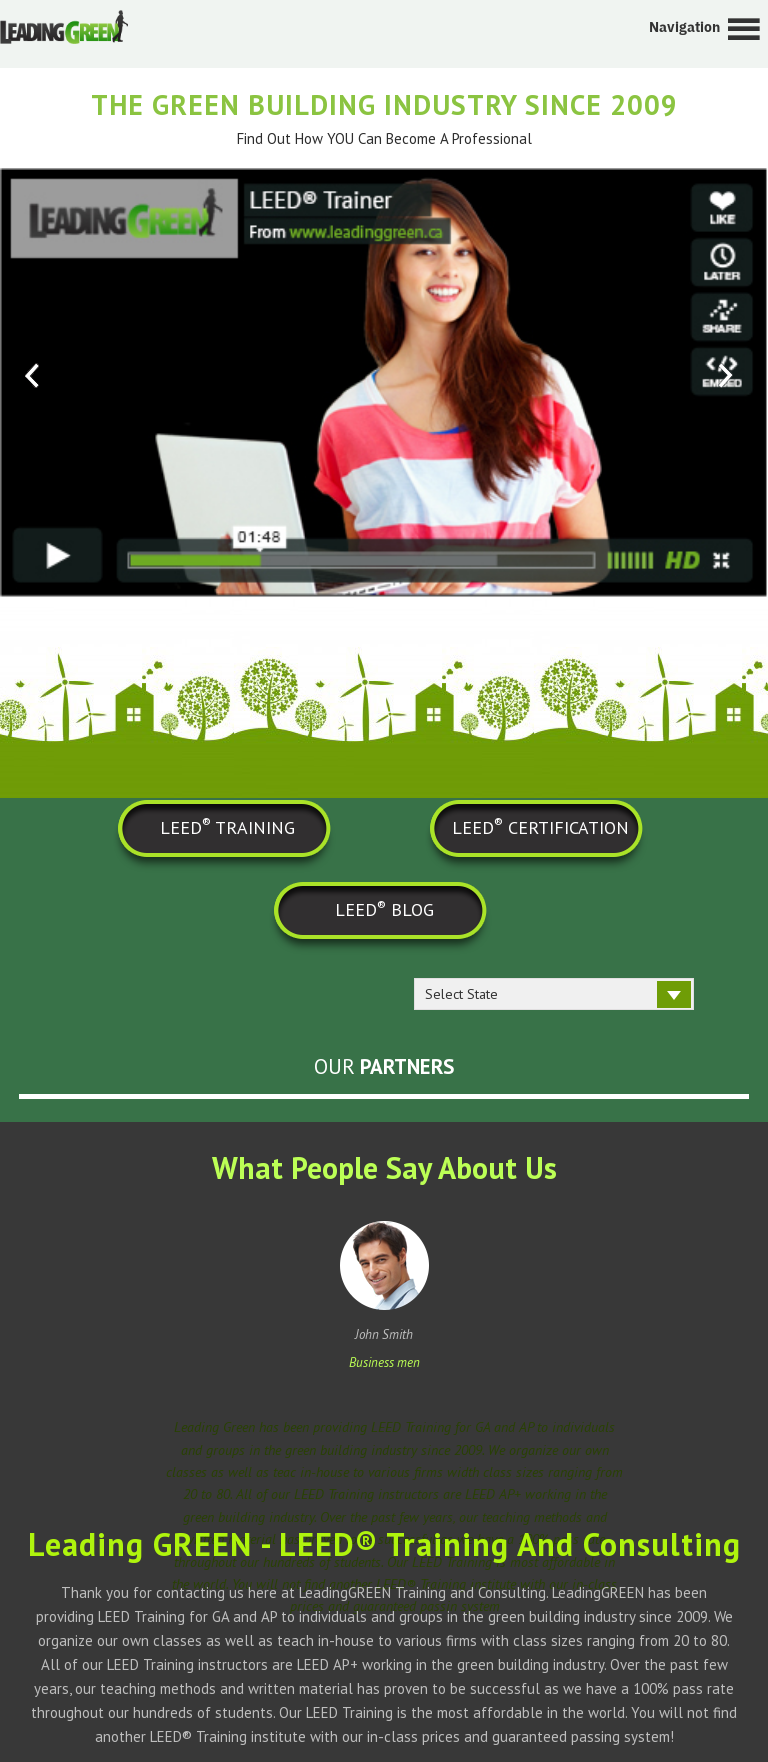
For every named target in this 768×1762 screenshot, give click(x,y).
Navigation (684, 27)
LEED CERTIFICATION (540, 826)
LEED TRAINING (227, 826)
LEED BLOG (384, 909)
